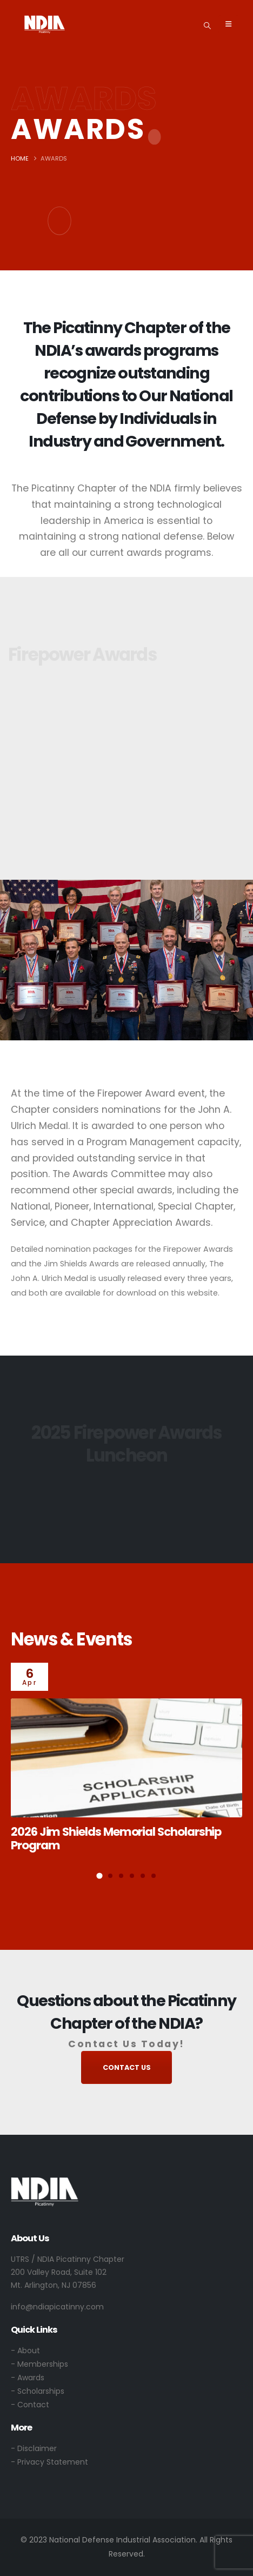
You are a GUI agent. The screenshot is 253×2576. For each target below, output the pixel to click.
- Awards (27, 2377)
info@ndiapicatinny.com (57, 2306)
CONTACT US (127, 2067)
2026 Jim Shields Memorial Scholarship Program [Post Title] (116, 1838)
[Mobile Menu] (228, 24)
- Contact (30, 2404)
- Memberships (39, 2364)
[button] (207, 24)
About (28, 2350)
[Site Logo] (44, 24)
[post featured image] (126, 1757)
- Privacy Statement (49, 2462)
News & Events (71, 1639)
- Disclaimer (34, 2448)
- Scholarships (37, 2391)
